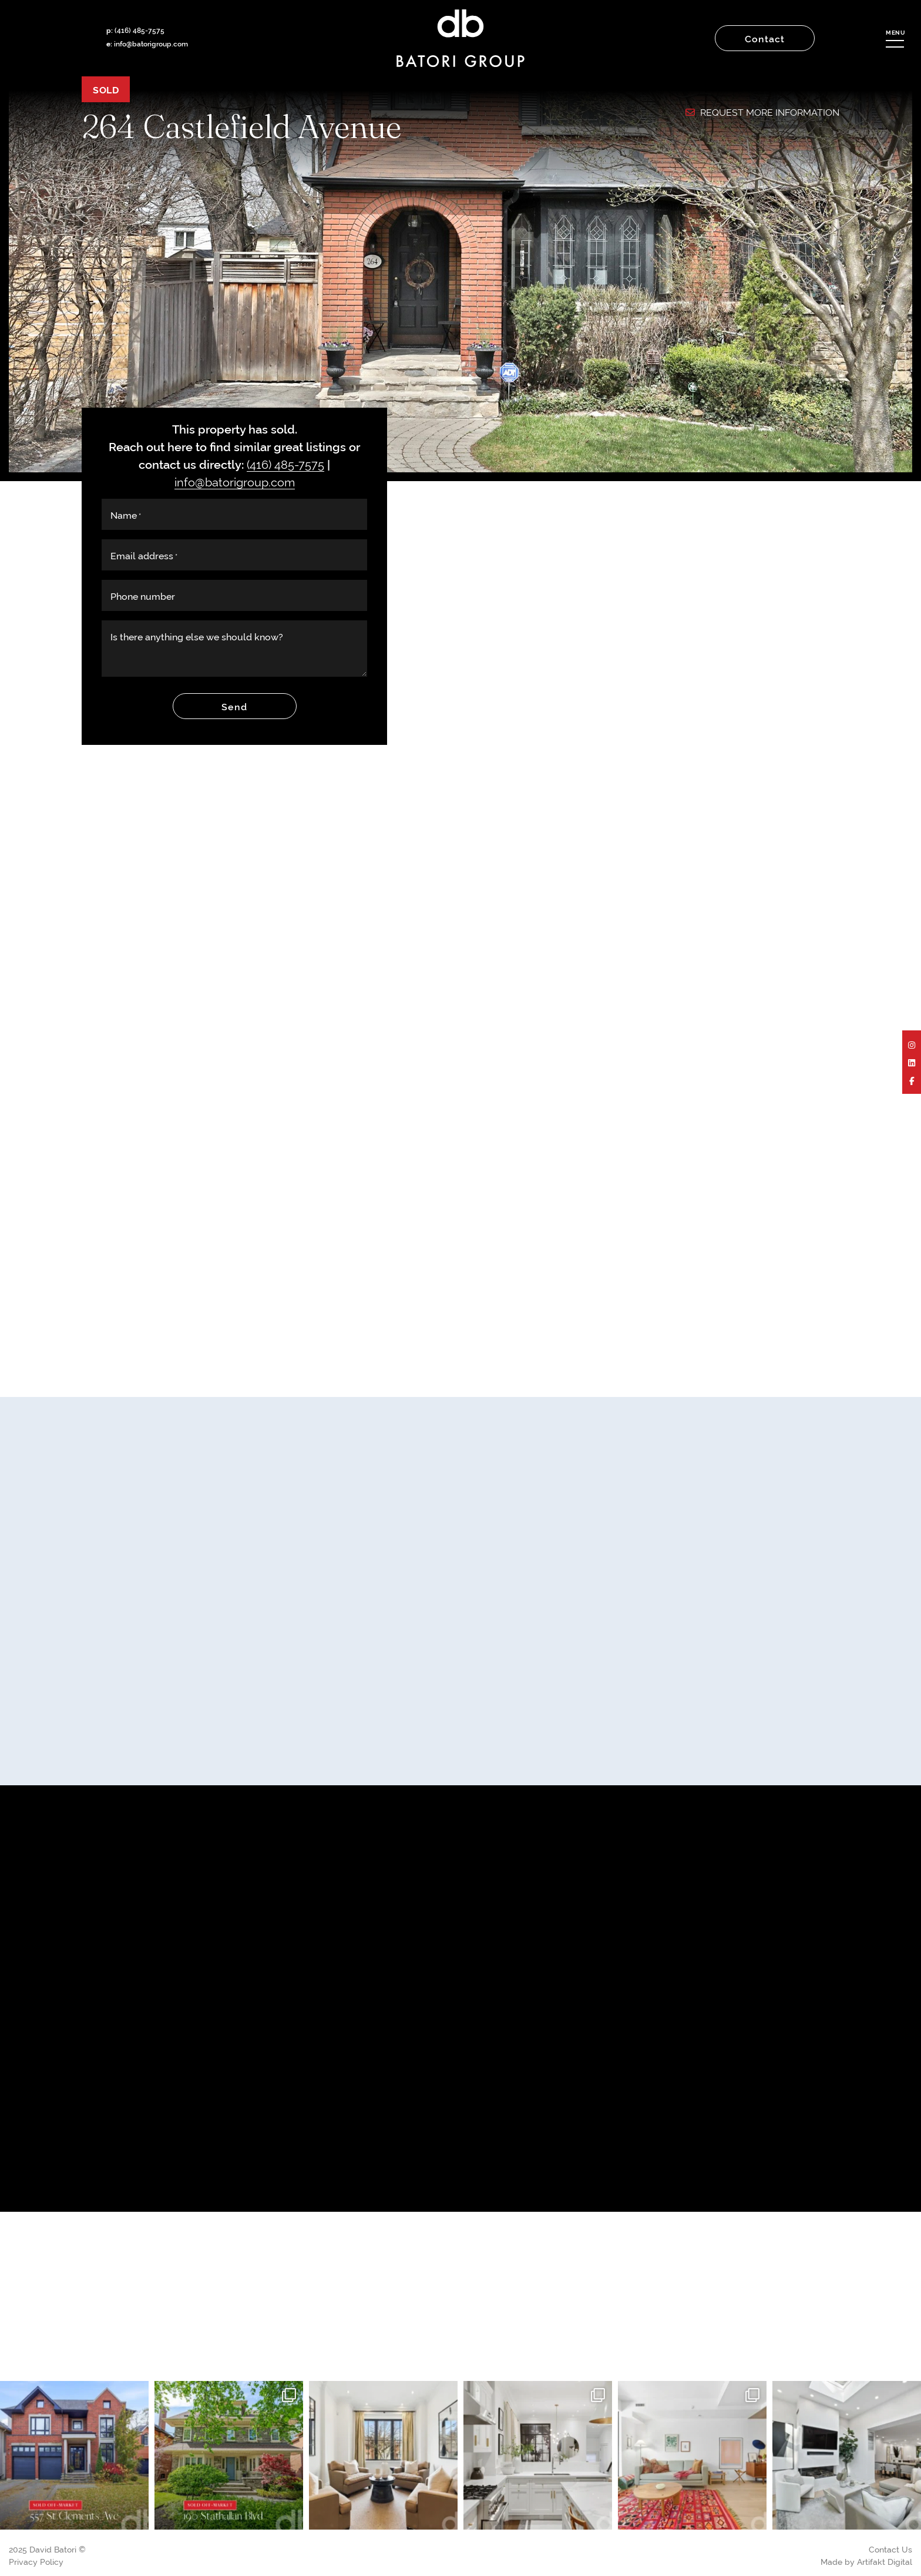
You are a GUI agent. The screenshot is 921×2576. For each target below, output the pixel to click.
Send (234, 706)
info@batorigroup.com (151, 43)
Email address (143, 555)
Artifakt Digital (884, 2561)
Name (125, 515)
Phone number (142, 595)
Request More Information (762, 111)
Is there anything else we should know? (196, 636)
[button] (894, 38)
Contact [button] (765, 38)
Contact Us (890, 2548)
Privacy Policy (36, 2561)
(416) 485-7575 (139, 30)
